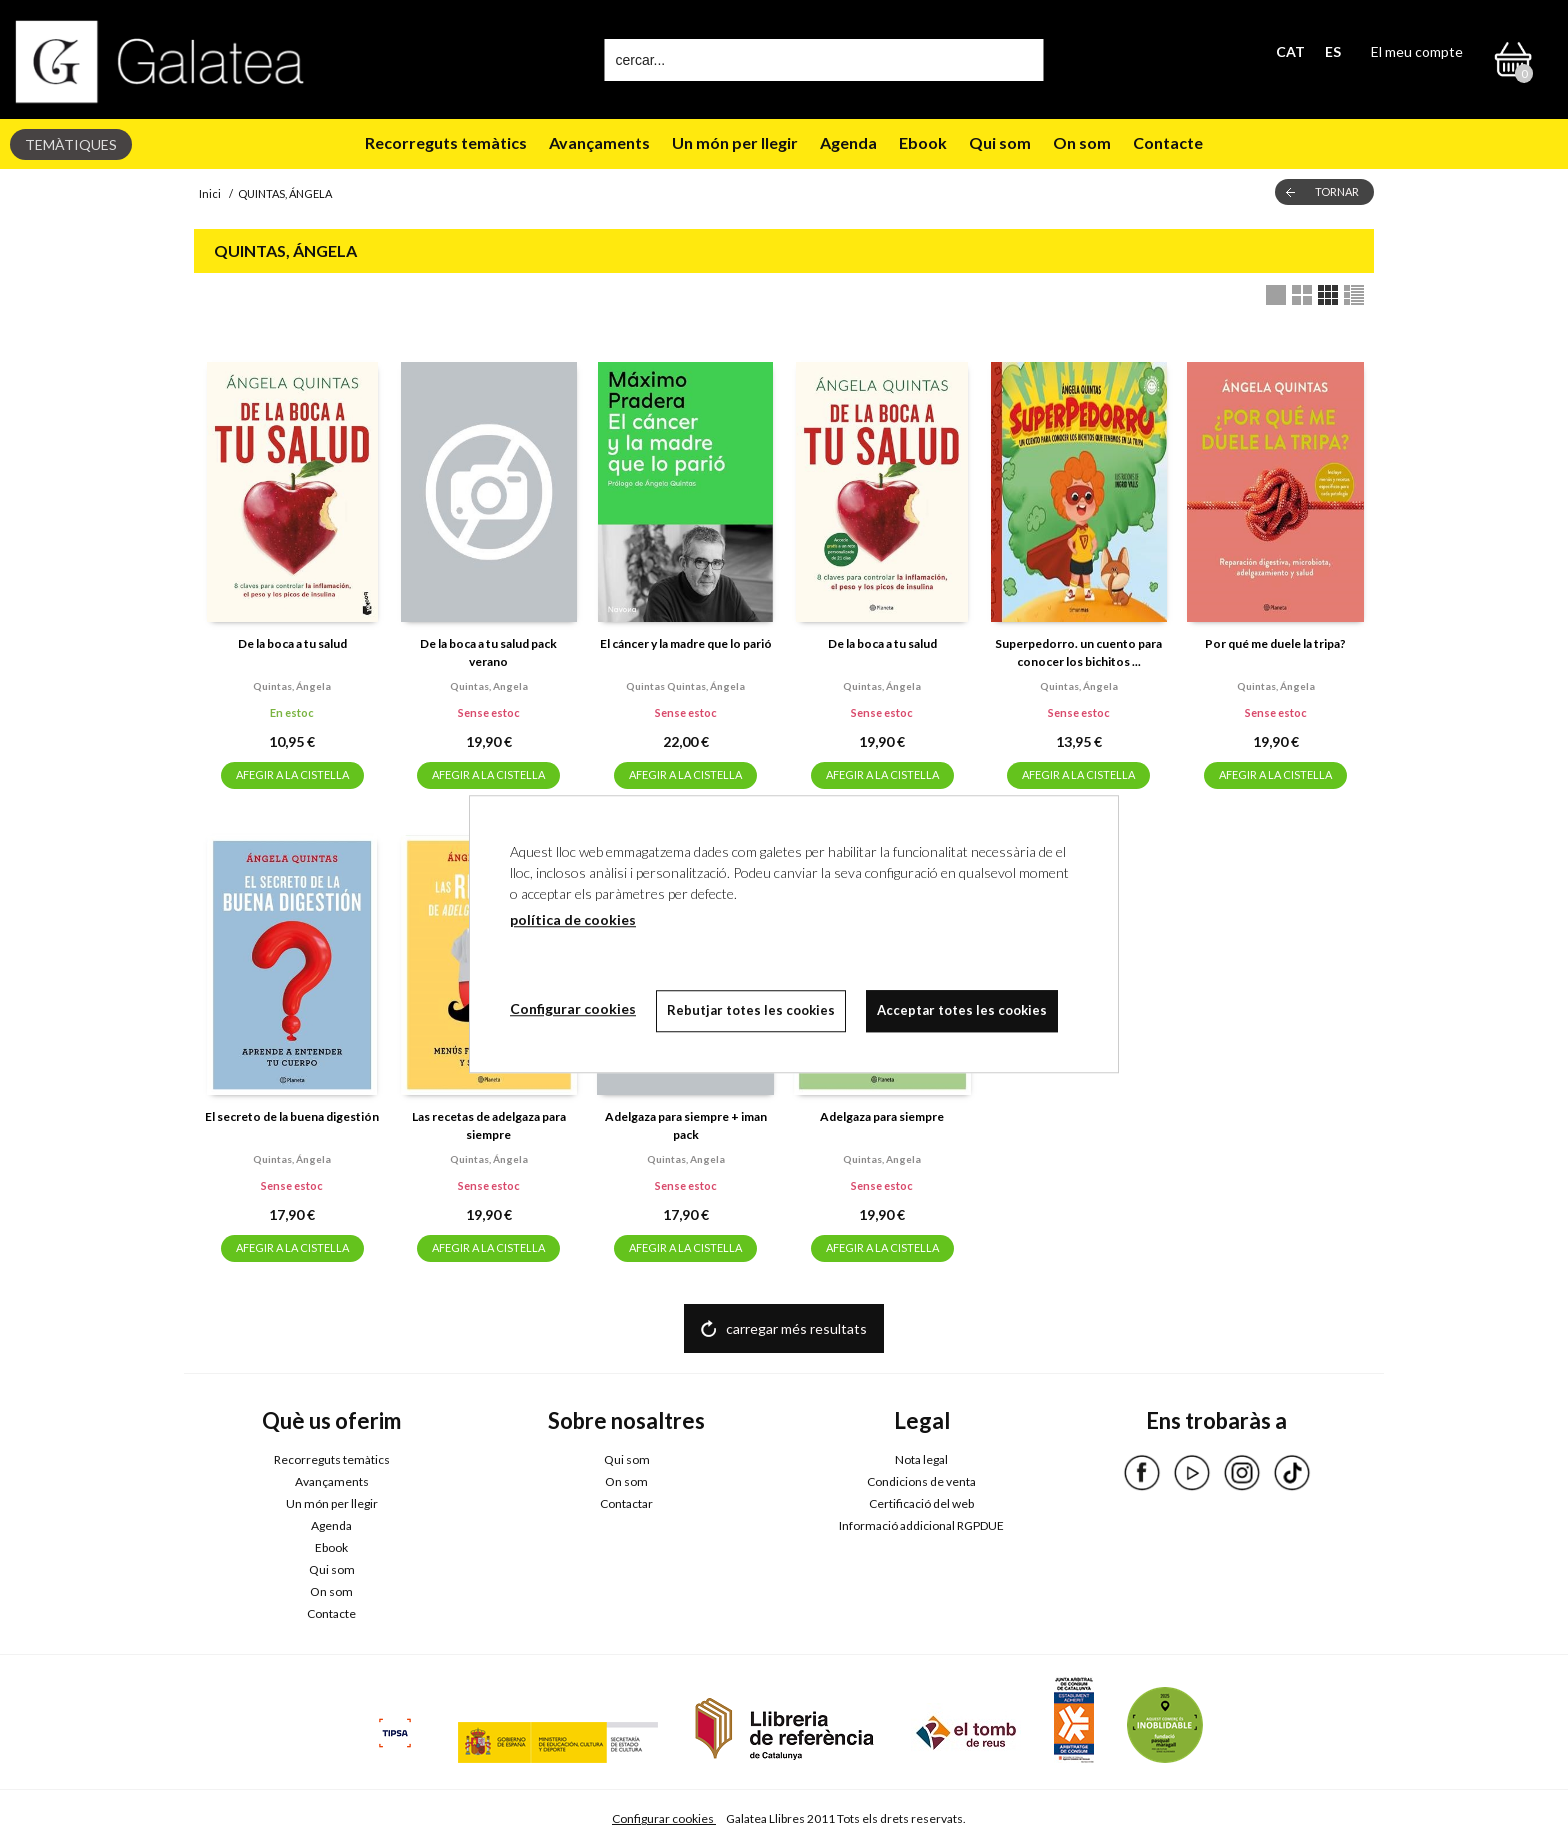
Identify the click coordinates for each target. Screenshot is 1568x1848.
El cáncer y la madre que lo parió (686, 643)
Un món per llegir (735, 142)
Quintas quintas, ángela (685, 686)
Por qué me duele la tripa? (1275, 643)
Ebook (923, 142)
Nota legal (921, 1459)
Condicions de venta (921, 1481)
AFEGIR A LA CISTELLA (292, 774)
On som (1082, 142)
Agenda (848, 142)
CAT (1290, 51)
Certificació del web (921, 1503)
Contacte (1168, 142)
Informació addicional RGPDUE (921, 1525)
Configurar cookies (664, 1818)
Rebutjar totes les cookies (751, 1010)
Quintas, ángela (292, 686)
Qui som (1000, 142)
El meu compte (1417, 51)
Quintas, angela (489, 686)
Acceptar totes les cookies (962, 1010)
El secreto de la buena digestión (292, 1116)
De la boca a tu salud (292, 643)
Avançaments (599, 142)
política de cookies (573, 919)
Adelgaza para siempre (882, 1116)
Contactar (626, 1503)
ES (1333, 51)
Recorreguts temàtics (446, 142)
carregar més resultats (796, 1328)
